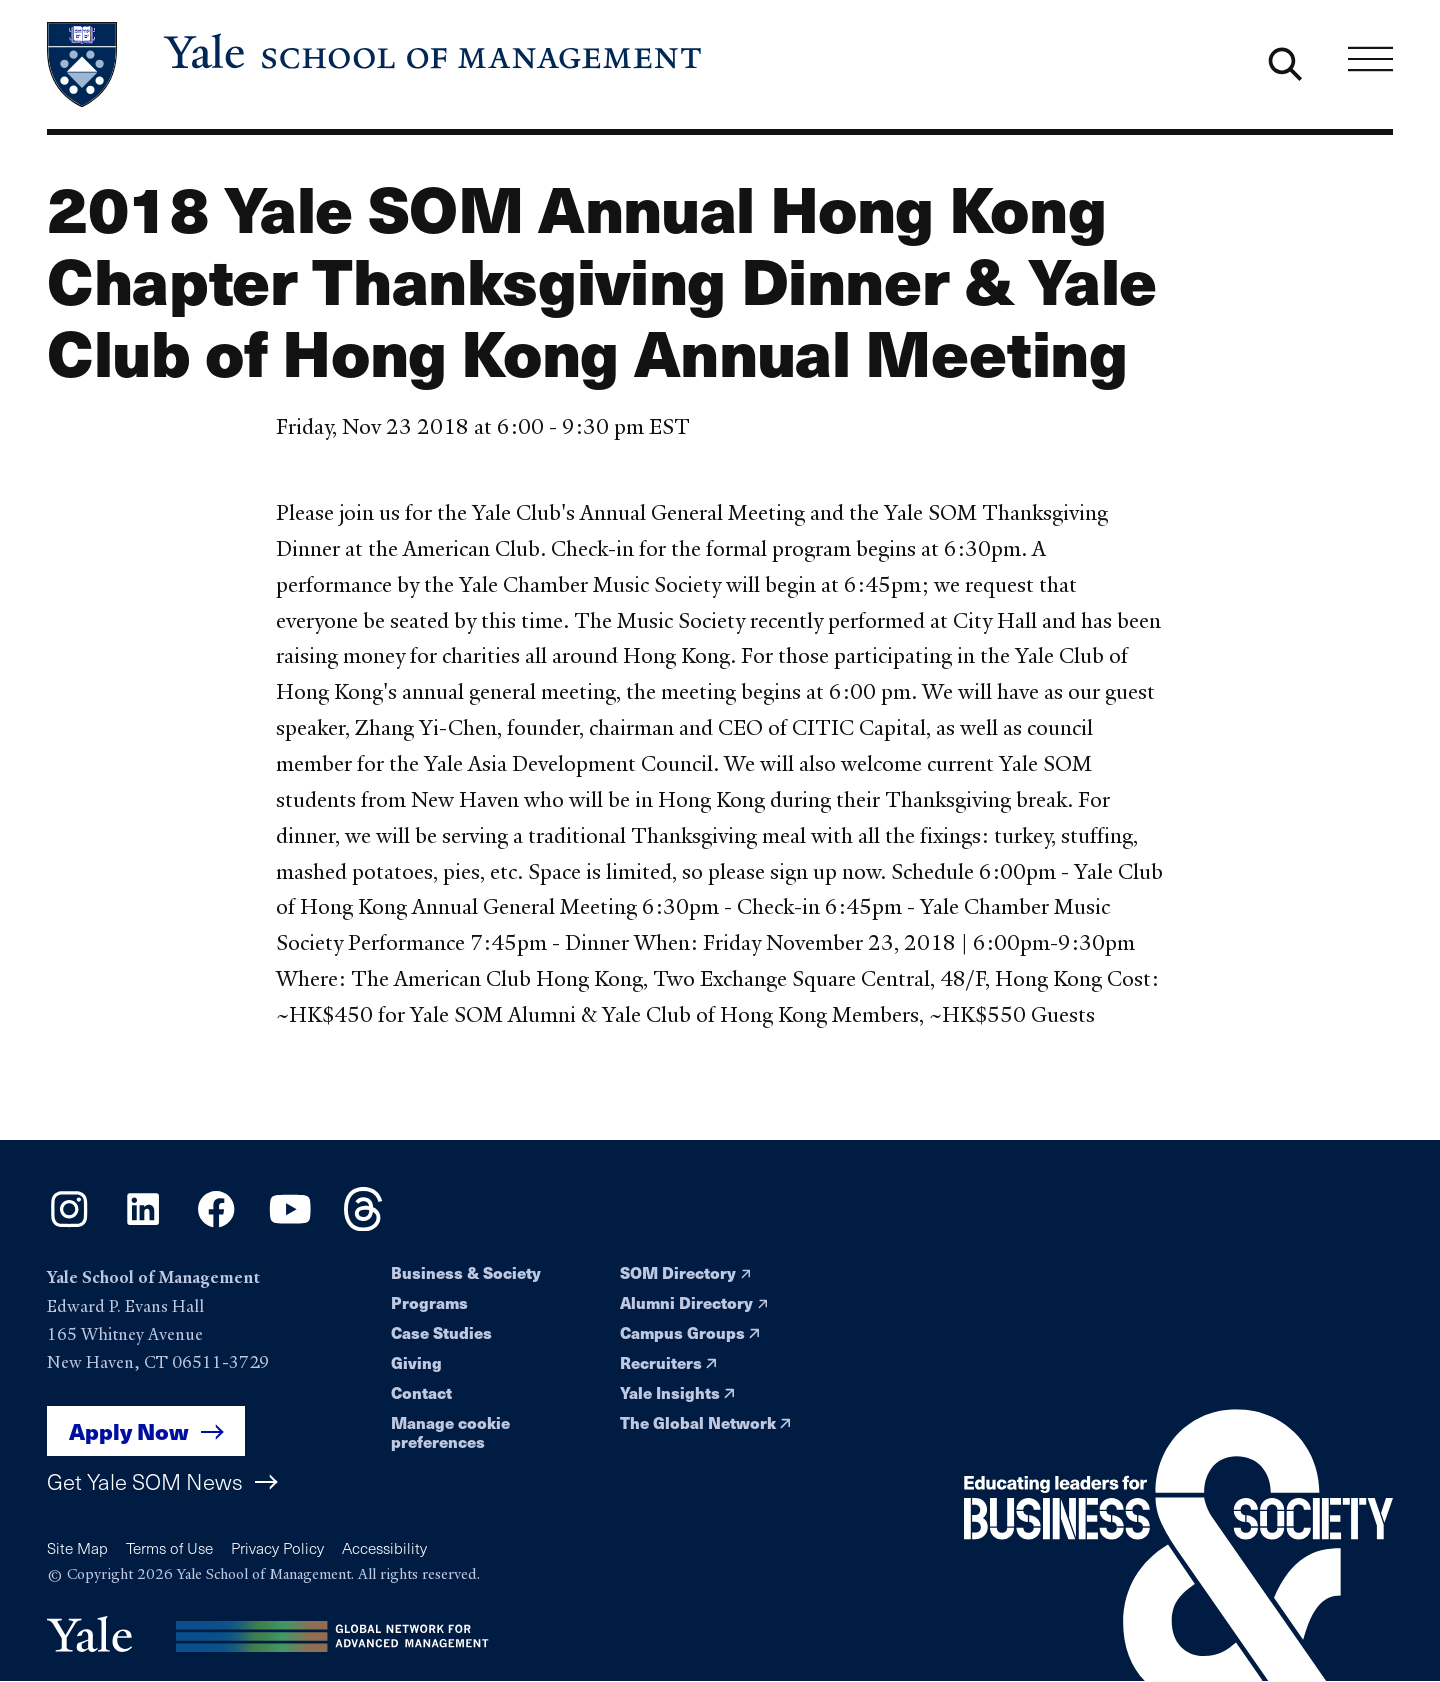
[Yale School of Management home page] (376, 65)
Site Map (77, 1547)
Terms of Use (169, 1547)
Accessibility (384, 1547)
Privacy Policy (277, 1547)
